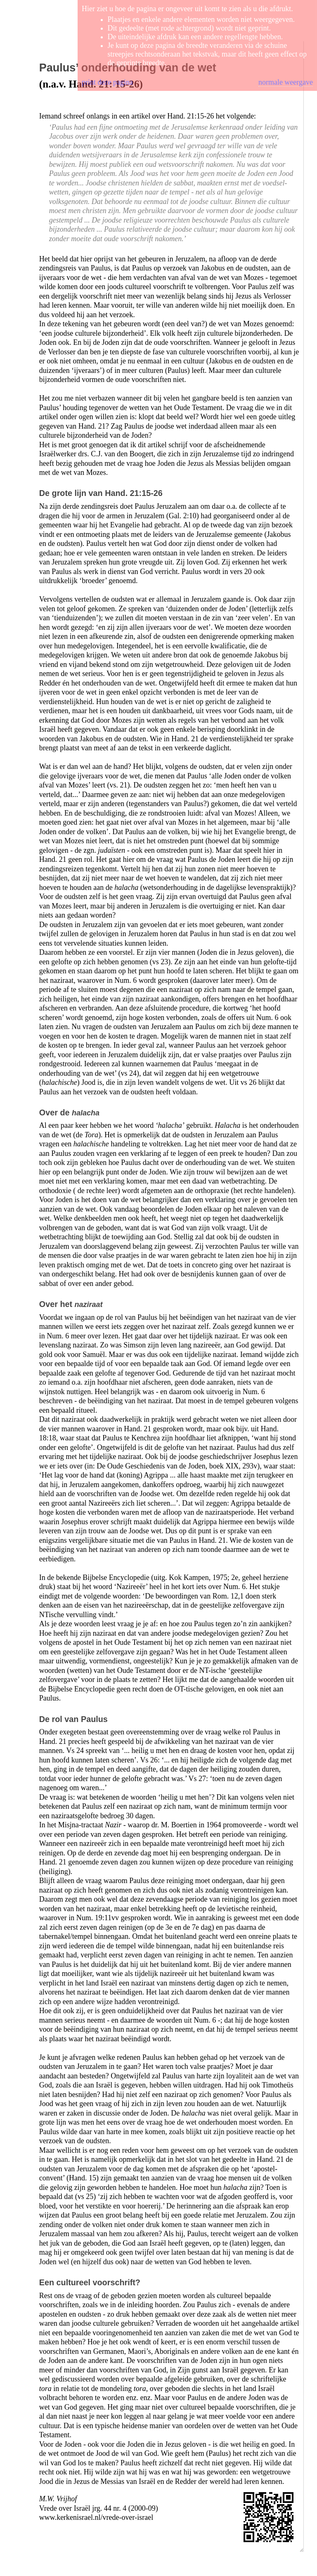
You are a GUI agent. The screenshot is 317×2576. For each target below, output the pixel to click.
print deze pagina (107, 82)
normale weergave (285, 82)
